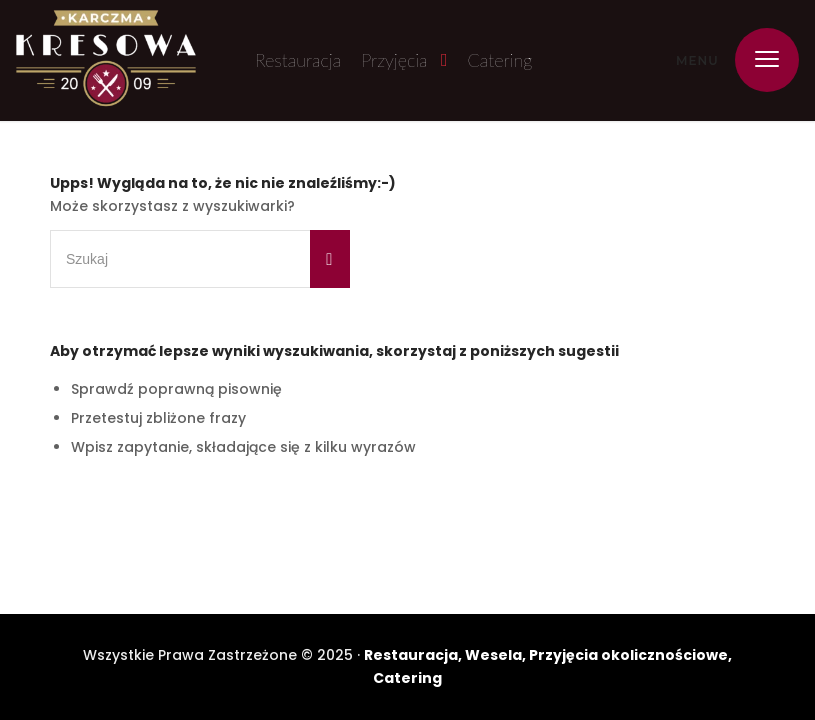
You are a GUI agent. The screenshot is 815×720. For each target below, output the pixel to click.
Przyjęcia (394, 60)
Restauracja (298, 60)
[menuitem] (757, 60)
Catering (500, 60)
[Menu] (757, 60)
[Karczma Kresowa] (106, 60)
